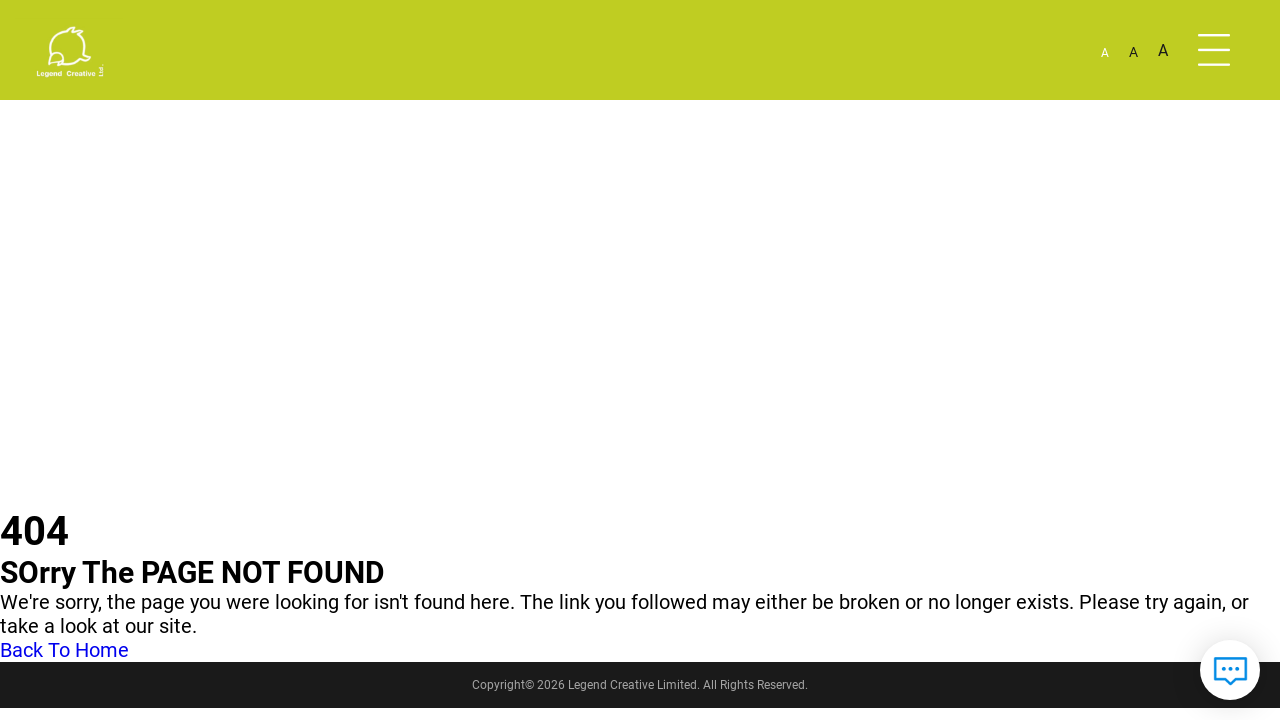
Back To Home (64, 650)
